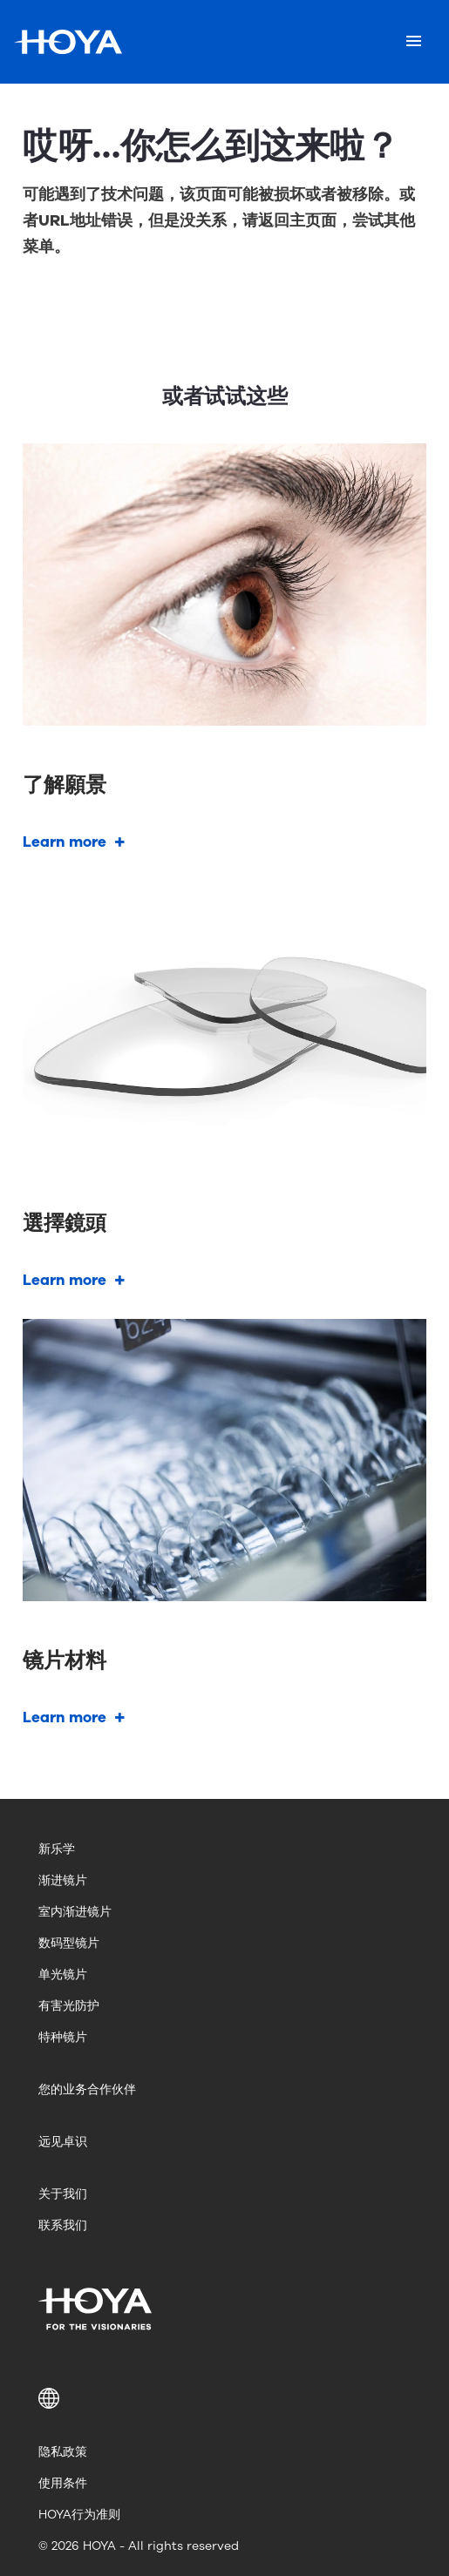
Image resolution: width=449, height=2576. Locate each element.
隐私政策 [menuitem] (62, 2452)
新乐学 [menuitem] (56, 1849)
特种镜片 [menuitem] (62, 2037)
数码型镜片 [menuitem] (68, 1943)
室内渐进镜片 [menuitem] (75, 1911)
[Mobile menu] (413, 41)
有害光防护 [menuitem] (68, 2006)
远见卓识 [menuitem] (62, 2141)
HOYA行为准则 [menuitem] (79, 2514)
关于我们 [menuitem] (62, 2194)
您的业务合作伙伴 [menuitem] (87, 2089)
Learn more (64, 842)
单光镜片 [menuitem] (62, 1974)
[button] (224, 2398)
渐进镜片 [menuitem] (62, 1880)
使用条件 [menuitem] (62, 2483)
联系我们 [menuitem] (62, 2225)
